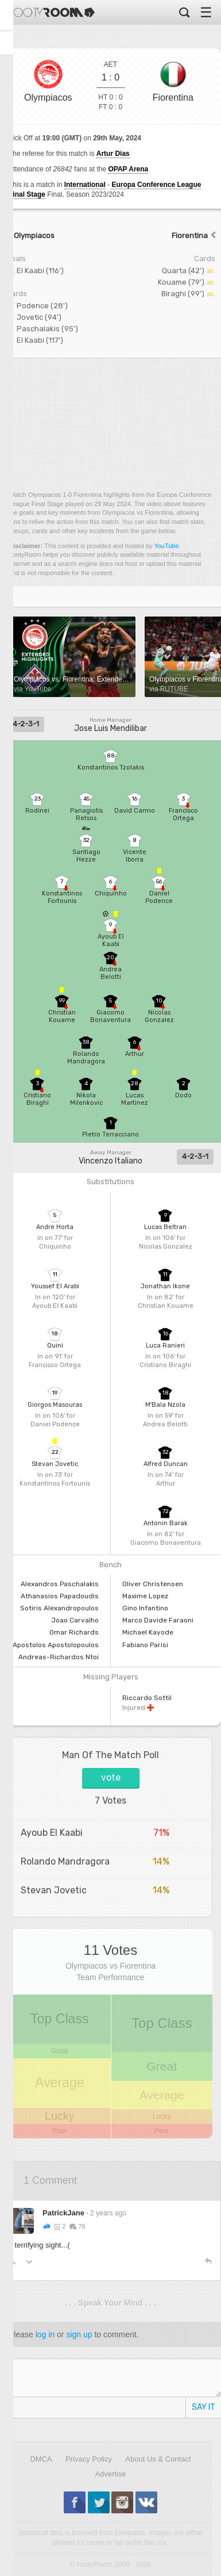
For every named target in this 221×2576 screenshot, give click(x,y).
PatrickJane (63, 2212)
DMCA (41, 2459)
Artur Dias (113, 154)
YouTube (166, 545)
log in (45, 2334)
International (85, 185)
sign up (79, 2334)
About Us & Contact (158, 2459)
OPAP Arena (128, 169)
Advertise (110, 2474)
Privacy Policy (88, 2459)
